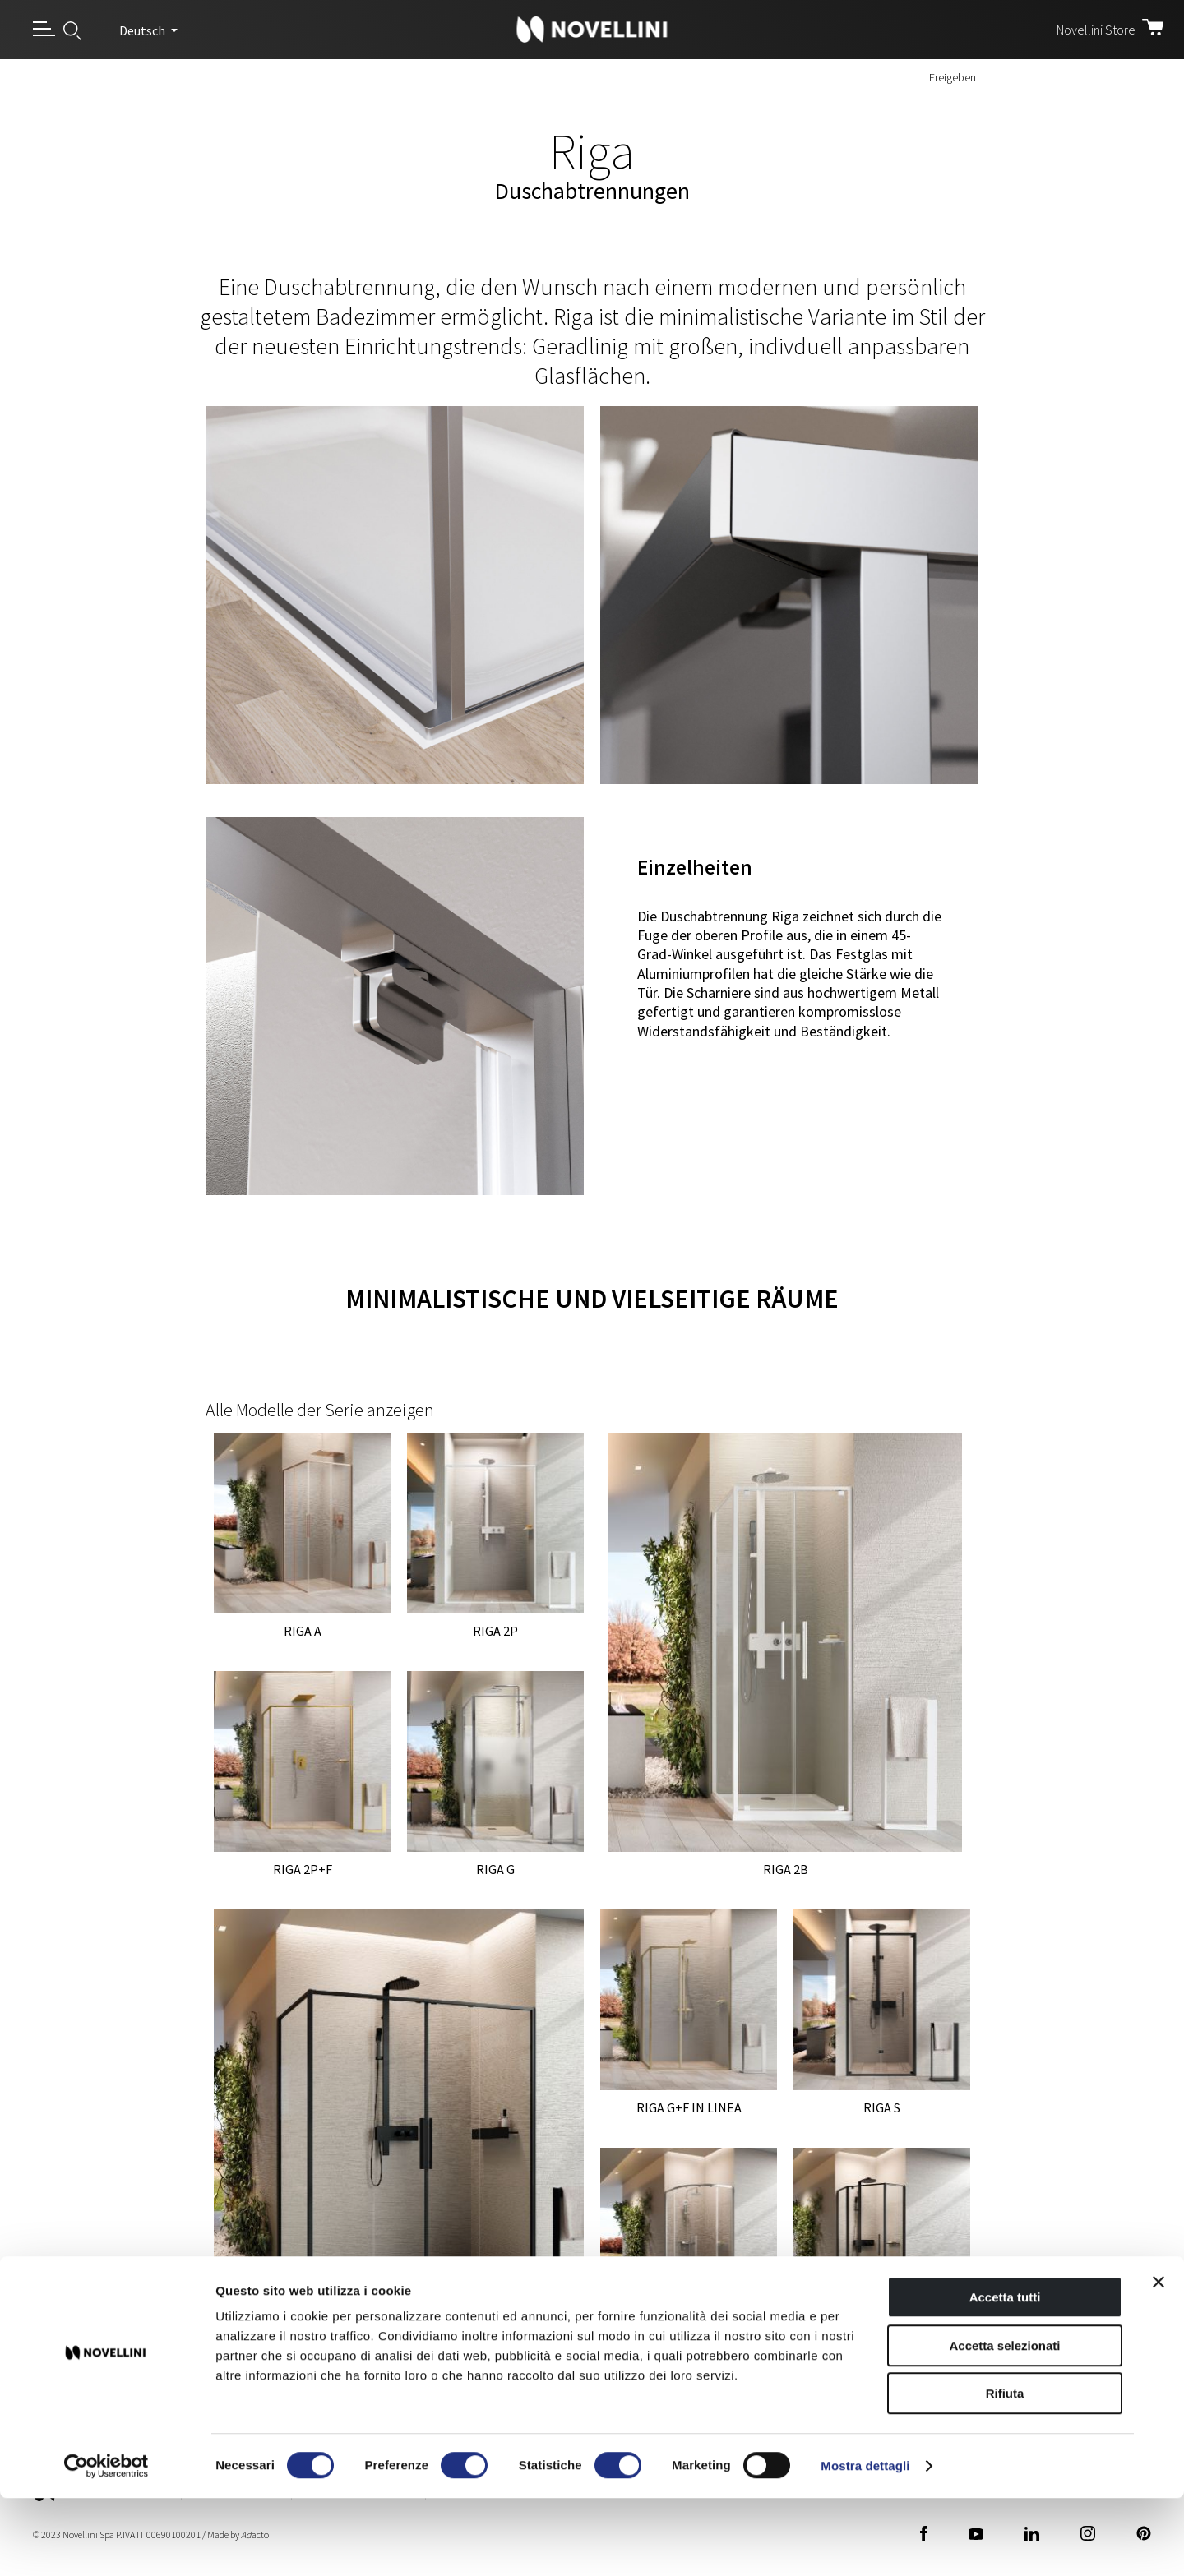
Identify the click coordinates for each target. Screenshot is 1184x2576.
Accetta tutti (1005, 2375)
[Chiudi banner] (1158, 2360)
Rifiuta (1005, 2471)
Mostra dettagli (865, 2544)
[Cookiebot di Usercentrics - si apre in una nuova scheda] (106, 2544)
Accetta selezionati (1004, 2424)
